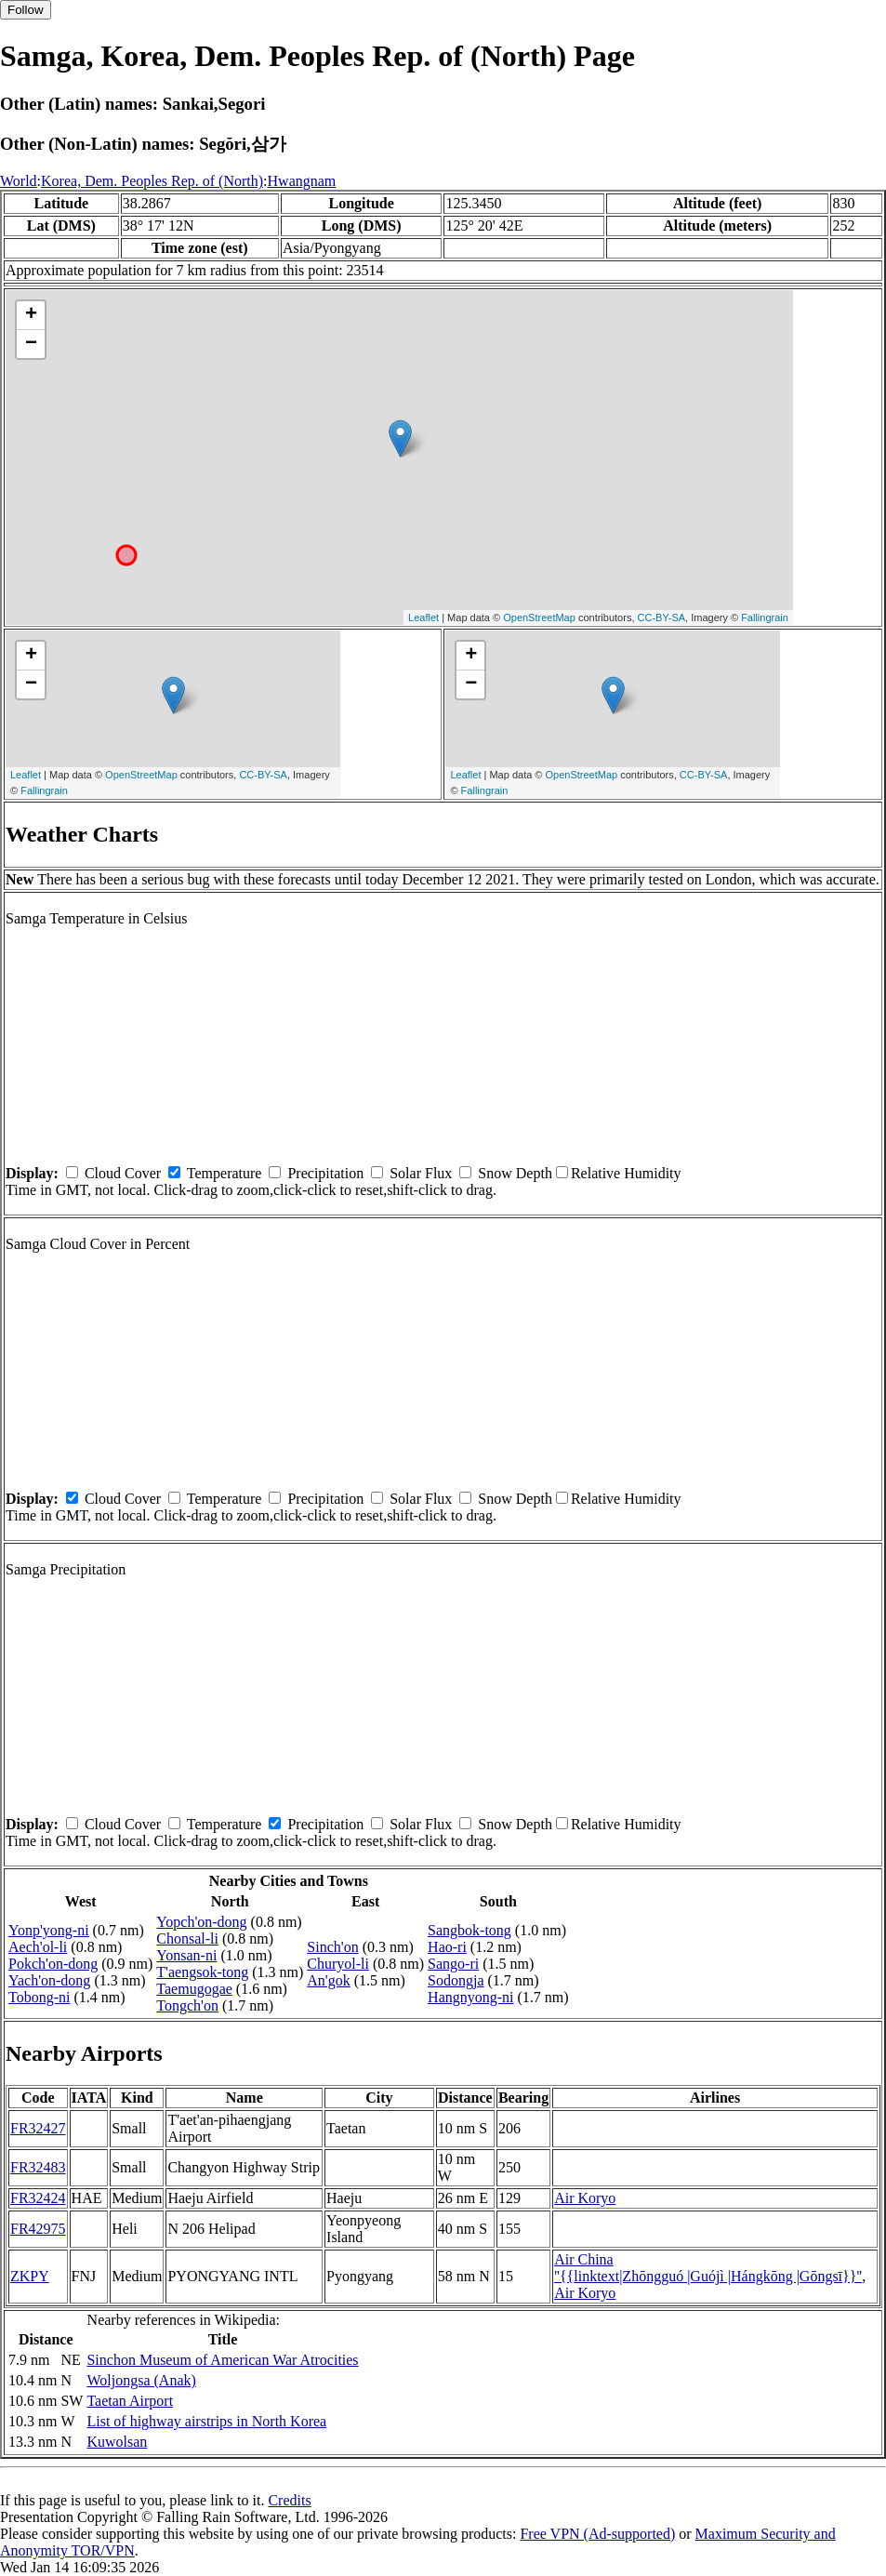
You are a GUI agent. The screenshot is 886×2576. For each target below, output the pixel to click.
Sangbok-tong (469, 1930)
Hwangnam (302, 181)
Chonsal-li (187, 1938)
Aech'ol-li (37, 1947)
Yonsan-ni (186, 1955)
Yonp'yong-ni (48, 1930)
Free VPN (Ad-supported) (597, 2534)
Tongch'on (187, 2005)
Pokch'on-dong (53, 1964)
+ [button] (31, 315)
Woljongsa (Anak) (140, 2380)
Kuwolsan (116, 2442)
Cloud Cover (123, 1173)
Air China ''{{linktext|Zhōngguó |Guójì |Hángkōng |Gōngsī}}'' (708, 2267)
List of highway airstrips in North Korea (206, 2421)
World (18, 181)
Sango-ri (453, 1964)
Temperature (224, 1173)
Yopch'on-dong (201, 1922)
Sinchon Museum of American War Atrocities (222, 2360)
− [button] (31, 344)
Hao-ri (447, 1947)
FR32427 (38, 2128)
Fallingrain (764, 617)
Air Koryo (584, 2198)
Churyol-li (338, 1964)
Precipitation (325, 1173)
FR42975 (38, 2229)
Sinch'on (332, 1947)
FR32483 (38, 2167)
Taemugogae (194, 1989)
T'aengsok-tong (202, 1972)
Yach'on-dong (49, 1980)
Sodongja (455, 1980)
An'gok (328, 1980)
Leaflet (423, 617)
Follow (25, 10)
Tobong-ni (39, 1997)
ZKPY (29, 2276)
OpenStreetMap (539, 617)
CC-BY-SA (662, 617)
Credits (289, 2500)
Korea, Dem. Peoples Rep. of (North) (152, 181)
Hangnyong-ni (470, 1997)
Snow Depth (515, 1173)
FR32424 (38, 2198)
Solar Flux (421, 1173)
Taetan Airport (129, 2401)
